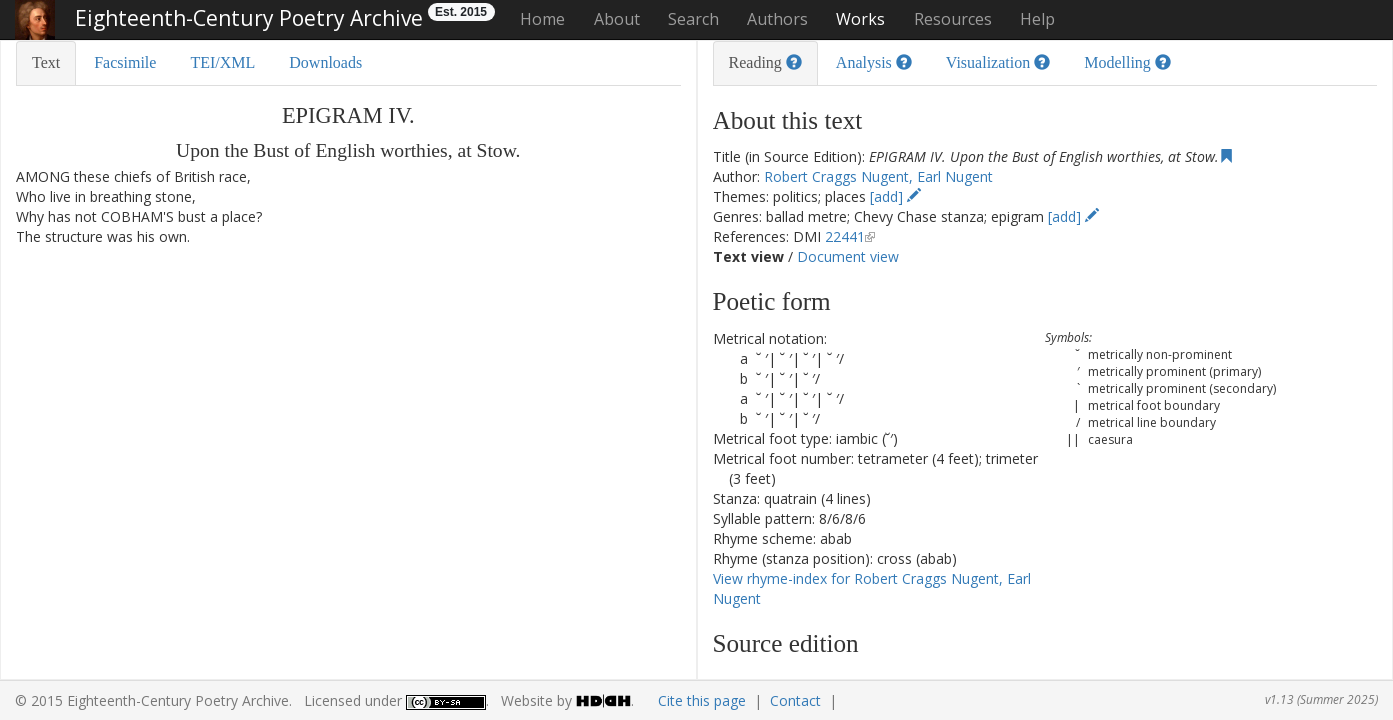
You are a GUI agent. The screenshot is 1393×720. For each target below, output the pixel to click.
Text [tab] (46, 62)
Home (542, 19)
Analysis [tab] (874, 62)
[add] (895, 196)
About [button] (617, 19)
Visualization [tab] (998, 62)
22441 (845, 236)
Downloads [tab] (325, 62)
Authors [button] (777, 19)
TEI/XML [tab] (222, 62)
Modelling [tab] (1127, 62)
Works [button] (860, 19)
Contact (795, 700)
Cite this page (702, 700)
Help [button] (1037, 19)
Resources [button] (953, 19)
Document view (848, 256)
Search (693, 19)
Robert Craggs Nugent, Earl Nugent (878, 176)
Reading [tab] (765, 62)
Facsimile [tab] (125, 62)
